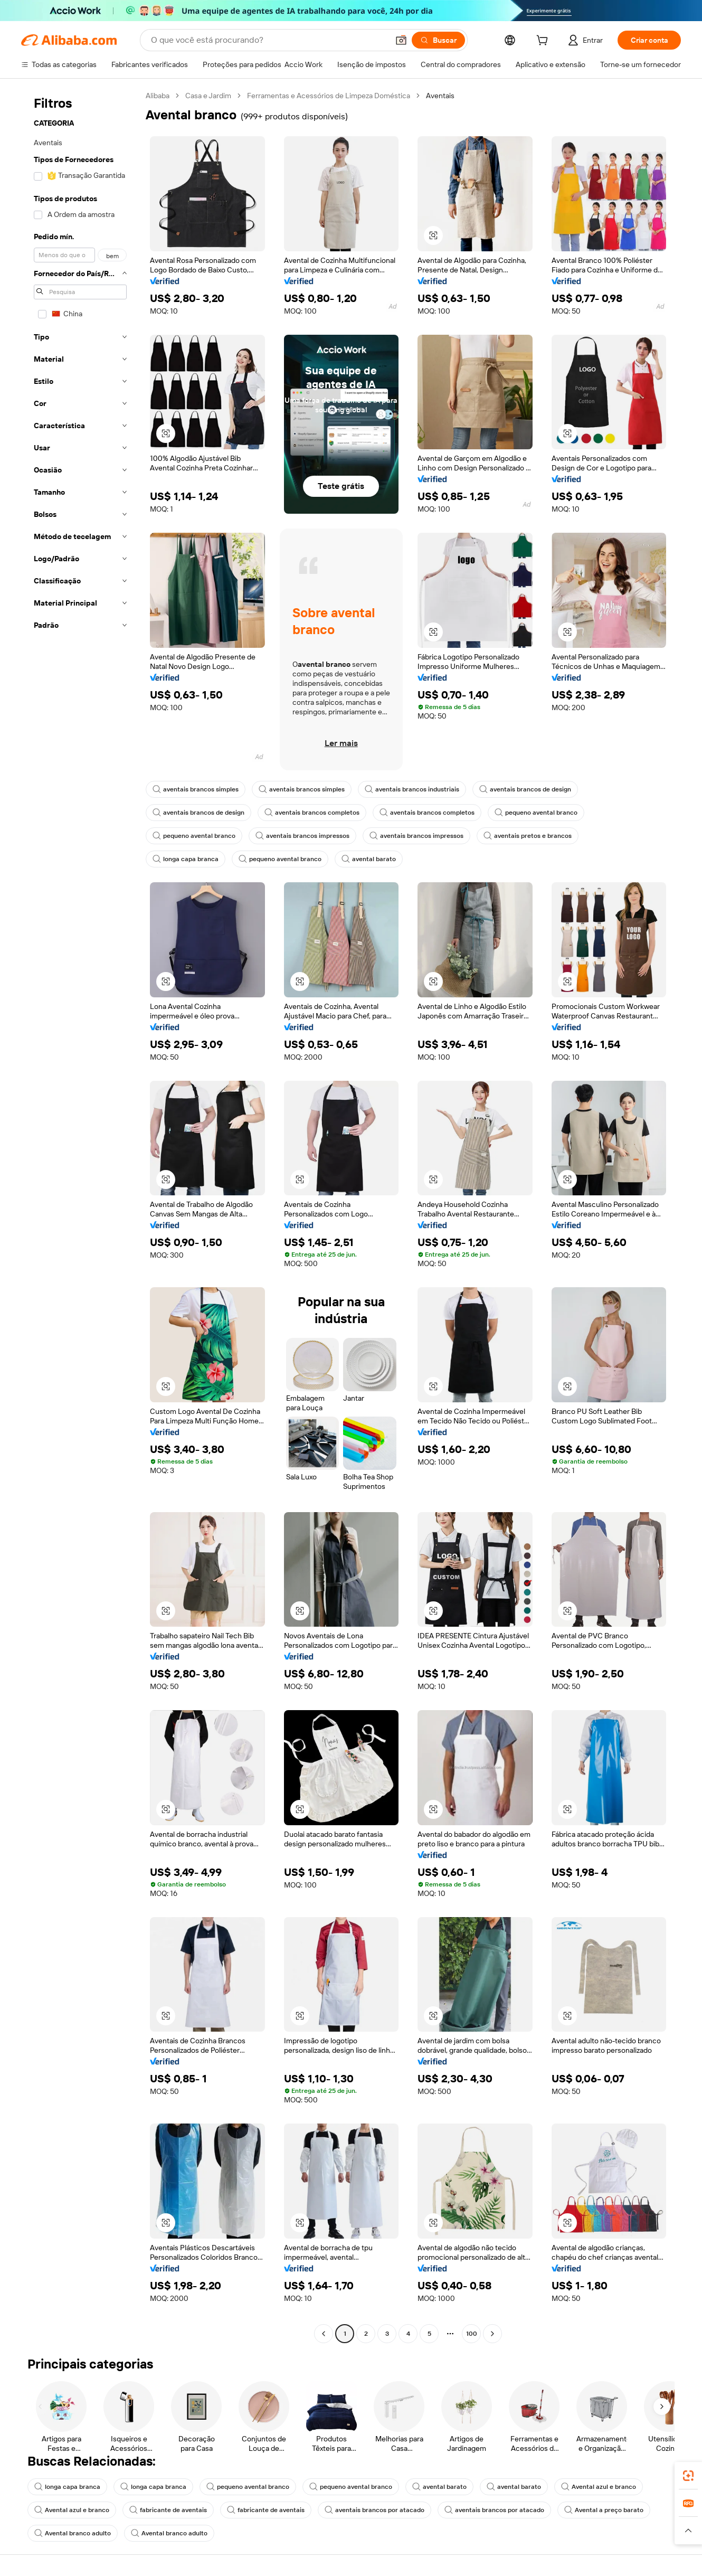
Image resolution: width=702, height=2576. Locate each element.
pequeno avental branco (536, 812)
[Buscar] (438, 40)
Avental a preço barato (603, 2510)
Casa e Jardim (208, 95)
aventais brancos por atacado (374, 2510)
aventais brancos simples (196, 789)
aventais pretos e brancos (527, 836)
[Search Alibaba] (268, 40)
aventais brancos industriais (412, 789)
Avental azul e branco (598, 2487)
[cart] (544, 41)
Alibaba (157, 95)
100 (471, 2333)
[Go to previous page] (323, 2333)
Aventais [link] (440, 95)
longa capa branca (186, 859)
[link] (688, 2475)
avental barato (368, 859)
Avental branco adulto (72, 2533)
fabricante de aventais (168, 2510)
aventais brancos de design (525, 789)
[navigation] (80, 1215)
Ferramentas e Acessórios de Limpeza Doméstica (328, 95)
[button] (401, 40)
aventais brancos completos (311, 812)
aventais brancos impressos (302, 836)
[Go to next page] (492, 2333)
